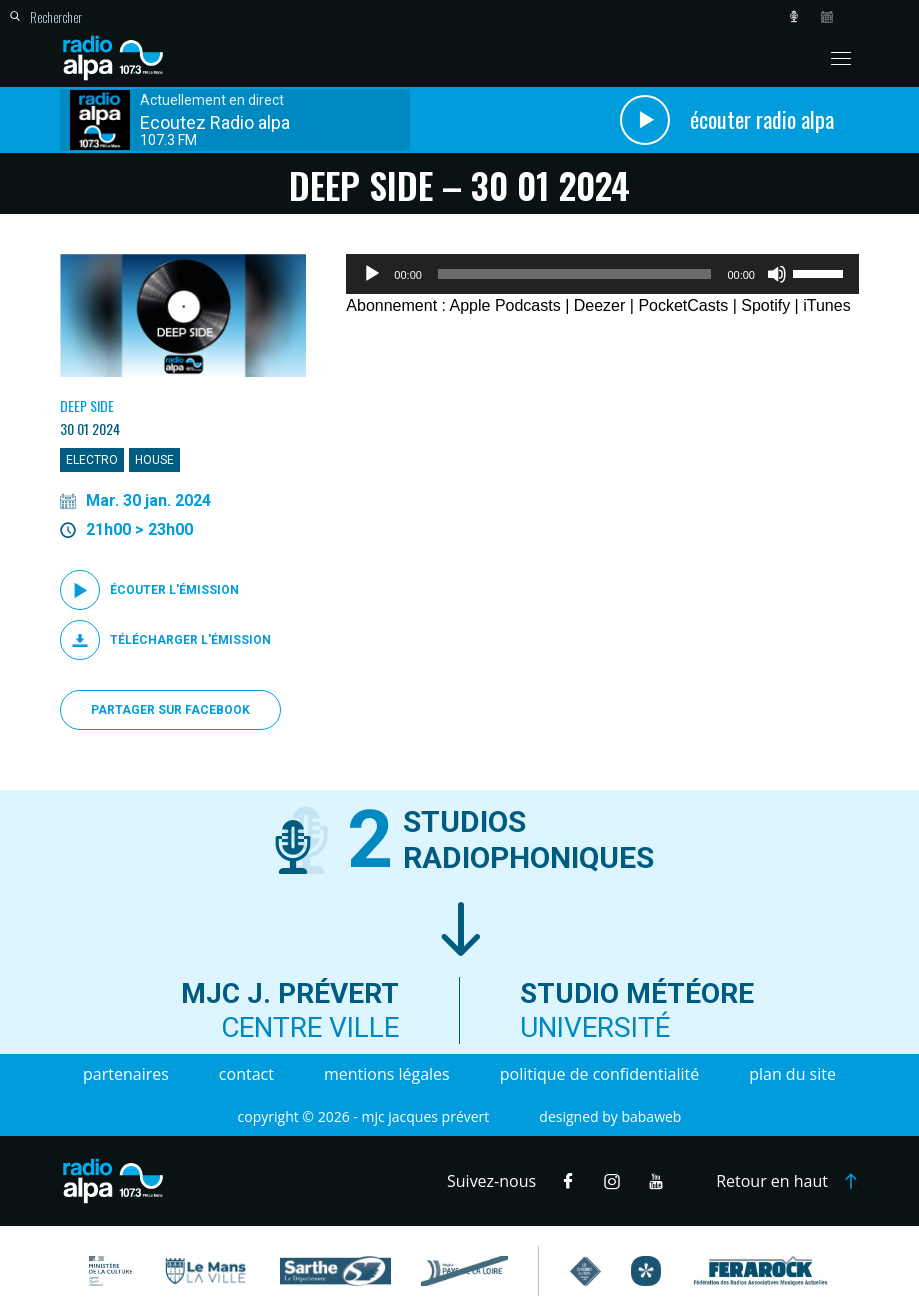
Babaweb (651, 1116)
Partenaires (126, 1074)
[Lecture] (372, 274)
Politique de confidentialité (599, 1074)
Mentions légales (387, 1074)
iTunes (826, 305)
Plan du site (792, 1074)
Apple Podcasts (505, 305)
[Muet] (777, 274)
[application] (602, 274)
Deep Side (87, 405)
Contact (246, 1074)
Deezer (600, 305)
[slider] (575, 274)
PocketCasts (683, 305)
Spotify (765, 305)
